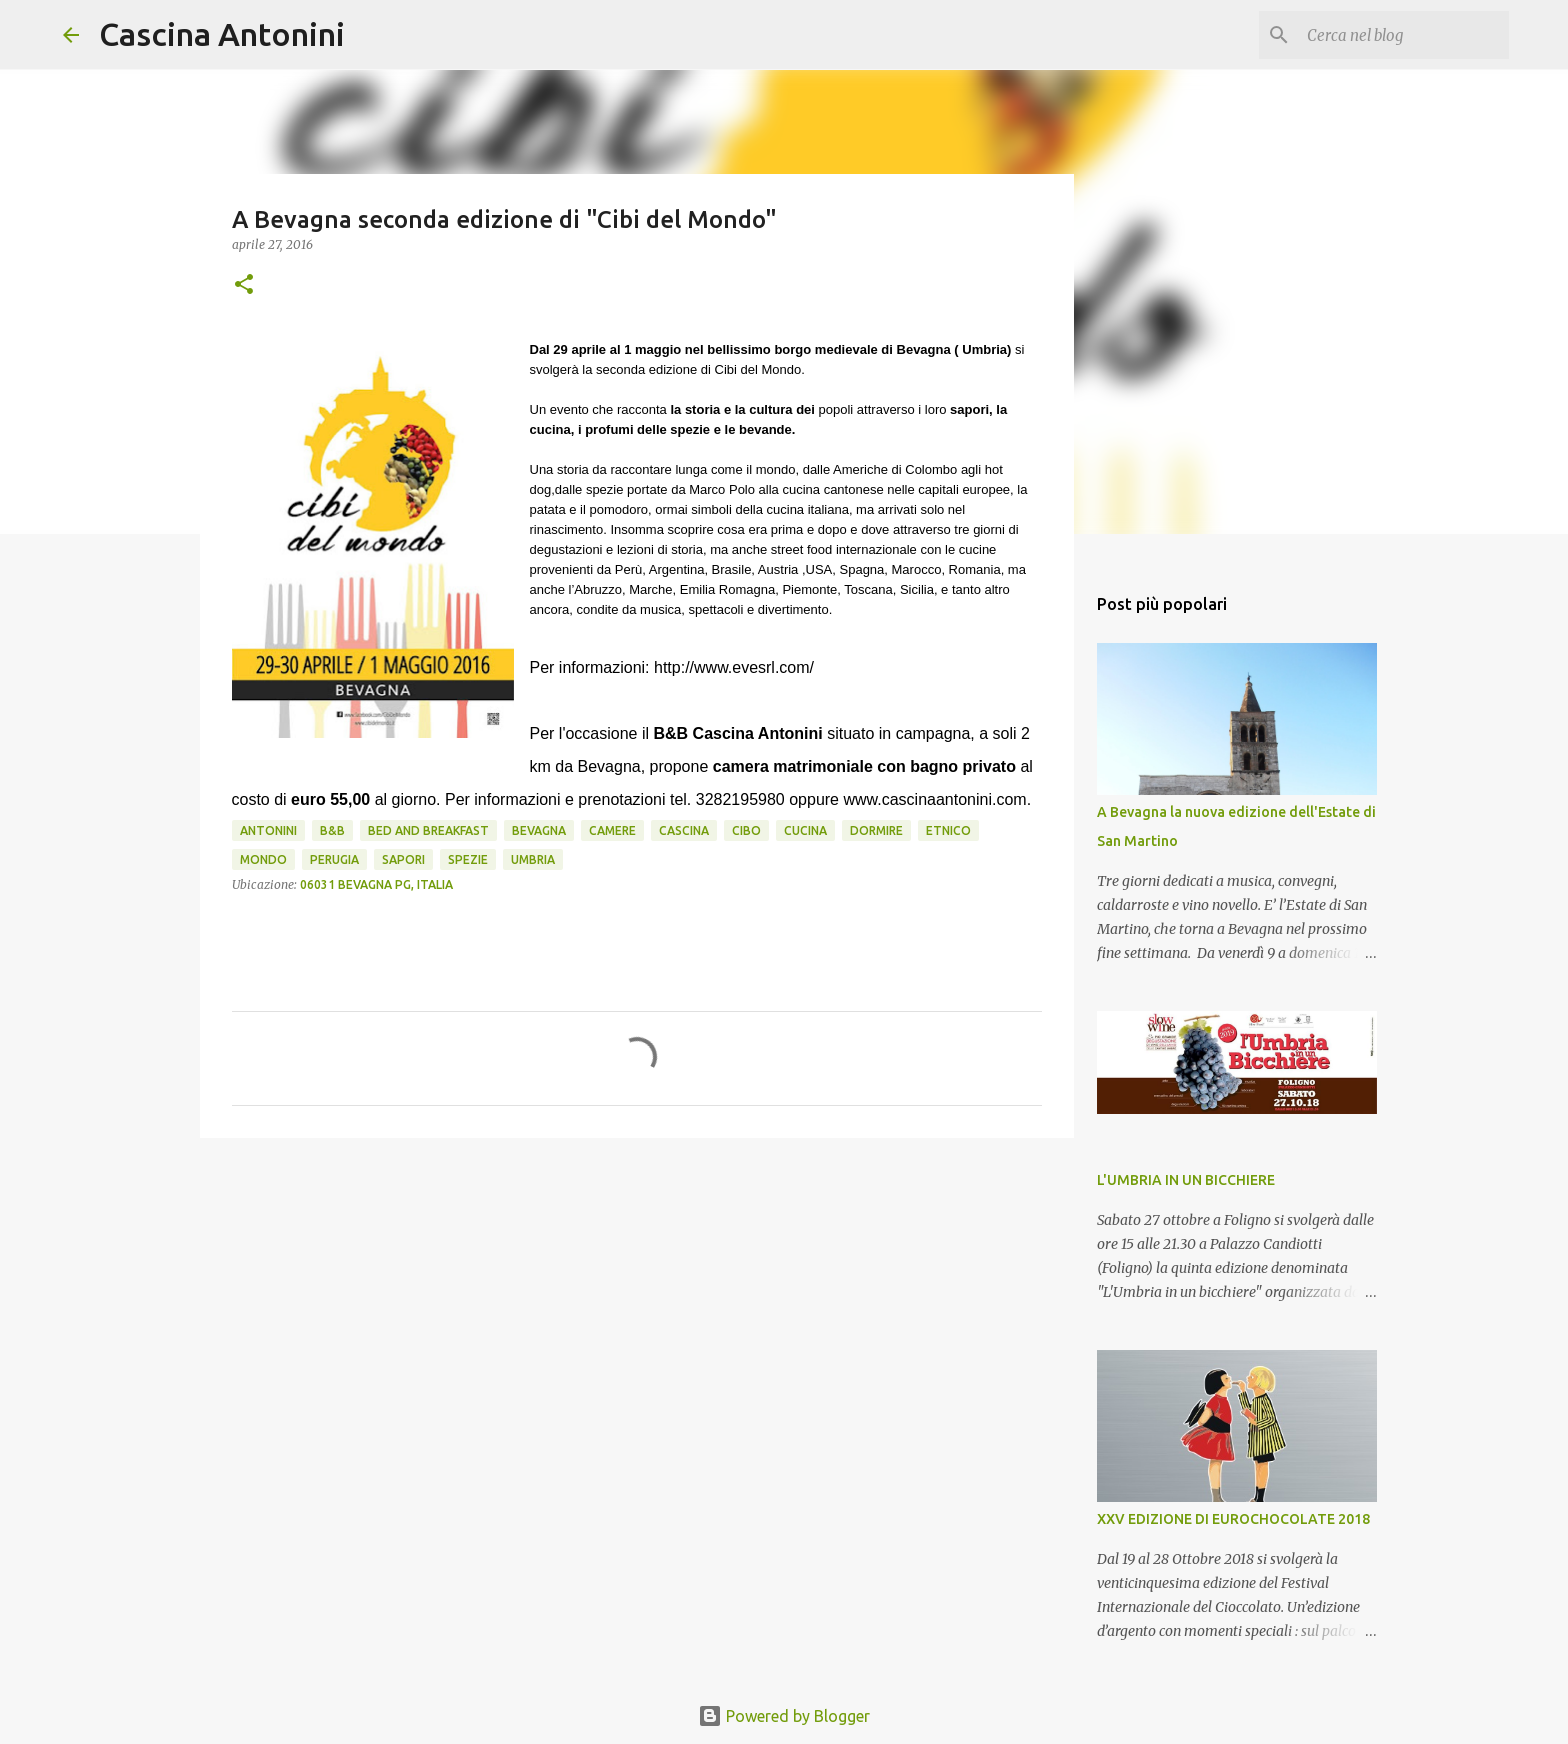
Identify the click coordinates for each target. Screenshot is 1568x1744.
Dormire (876, 830)
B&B (332, 830)
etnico (948, 830)
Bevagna (539, 830)
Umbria (533, 859)
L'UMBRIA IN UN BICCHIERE (1186, 1180)
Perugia (334, 859)
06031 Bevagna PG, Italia (376, 884)
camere (612, 830)
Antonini (268, 830)
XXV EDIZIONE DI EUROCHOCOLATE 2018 (1233, 1519)
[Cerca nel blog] (1404, 35)
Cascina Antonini (222, 34)
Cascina (684, 830)
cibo (746, 830)
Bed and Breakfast (428, 830)
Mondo (263, 859)
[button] (244, 285)
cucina (805, 830)
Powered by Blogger (784, 1716)
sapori (403, 859)
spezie (468, 859)
